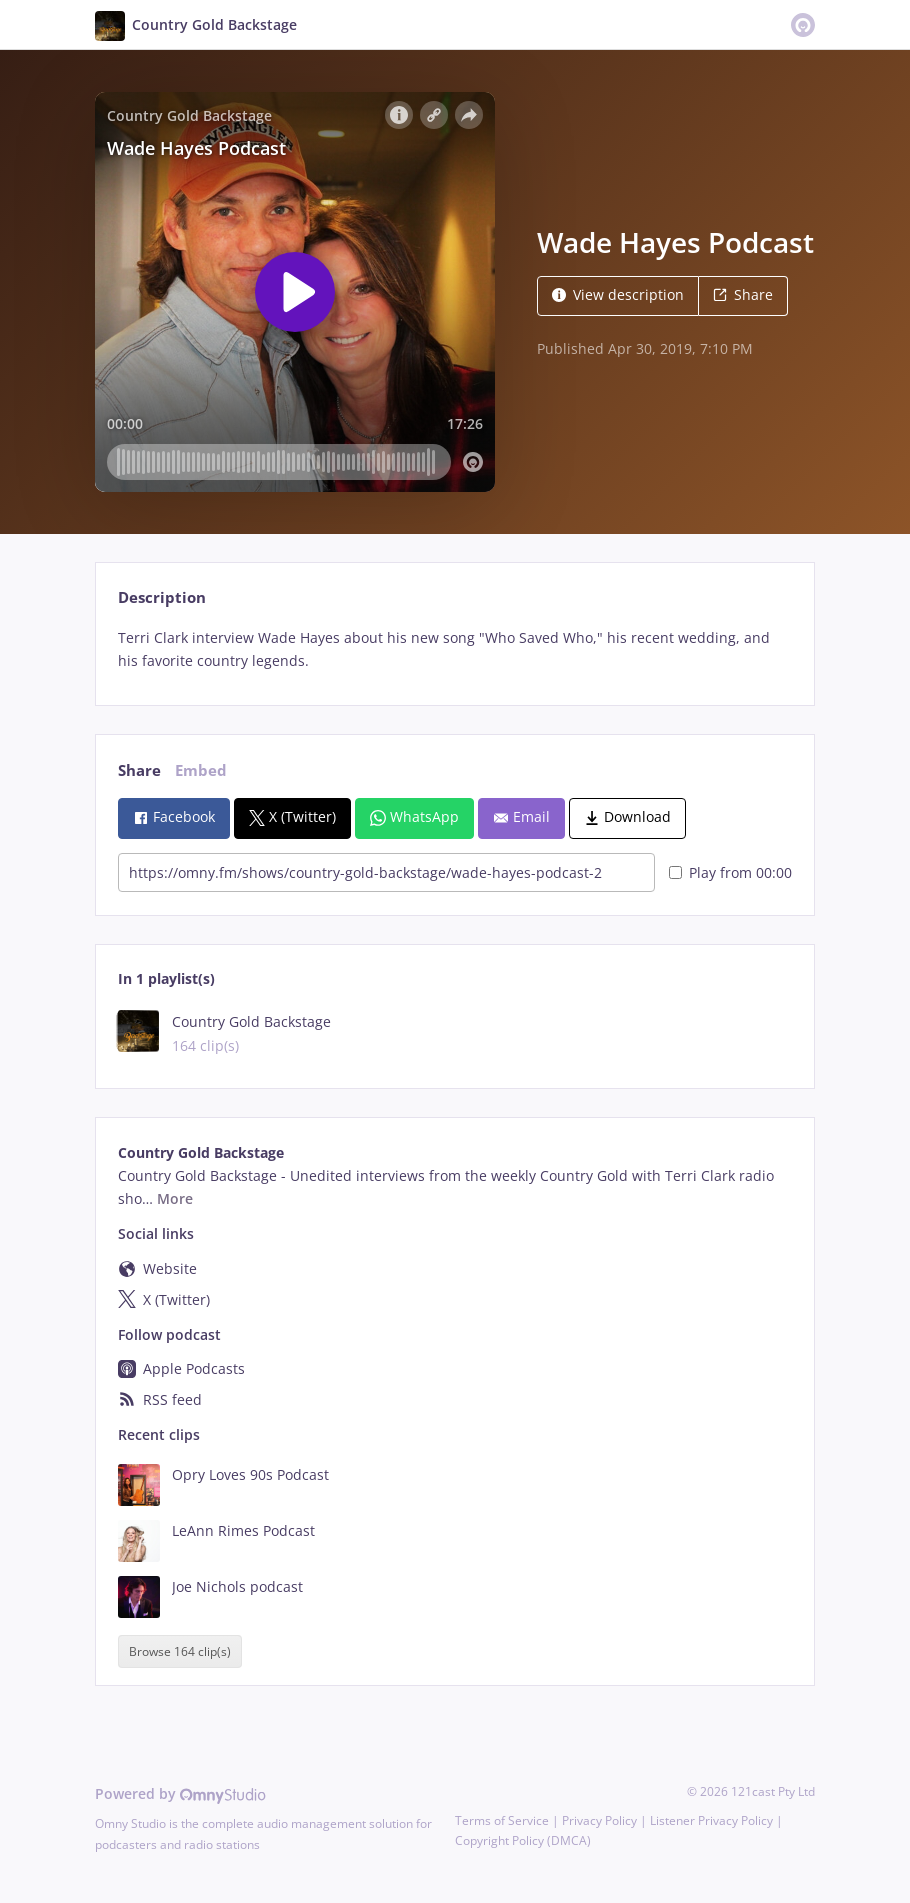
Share (743, 294)
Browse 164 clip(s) (180, 1651)
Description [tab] (162, 597)
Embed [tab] (201, 770)
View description (618, 294)
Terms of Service (502, 1820)
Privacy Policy (599, 1820)
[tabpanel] (454, 650)
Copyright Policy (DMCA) (523, 1840)
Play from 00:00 (730, 872)
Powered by (180, 1793)
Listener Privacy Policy (711, 1820)
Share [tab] (139, 770)
